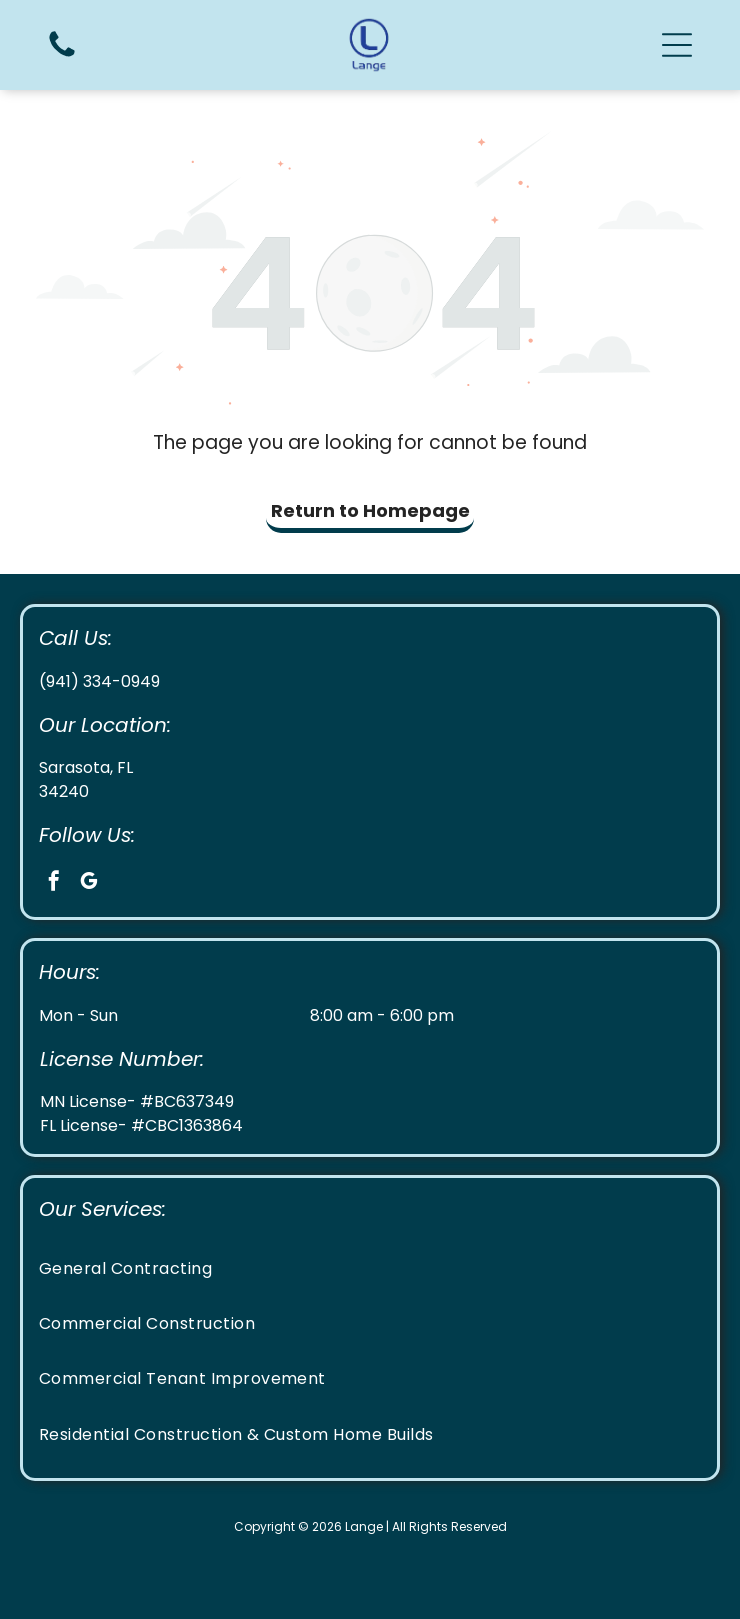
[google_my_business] (89, 883)
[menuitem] (370, 1267)
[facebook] (54, 883)
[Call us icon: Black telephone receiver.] (62, 55)
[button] (677, 45)
